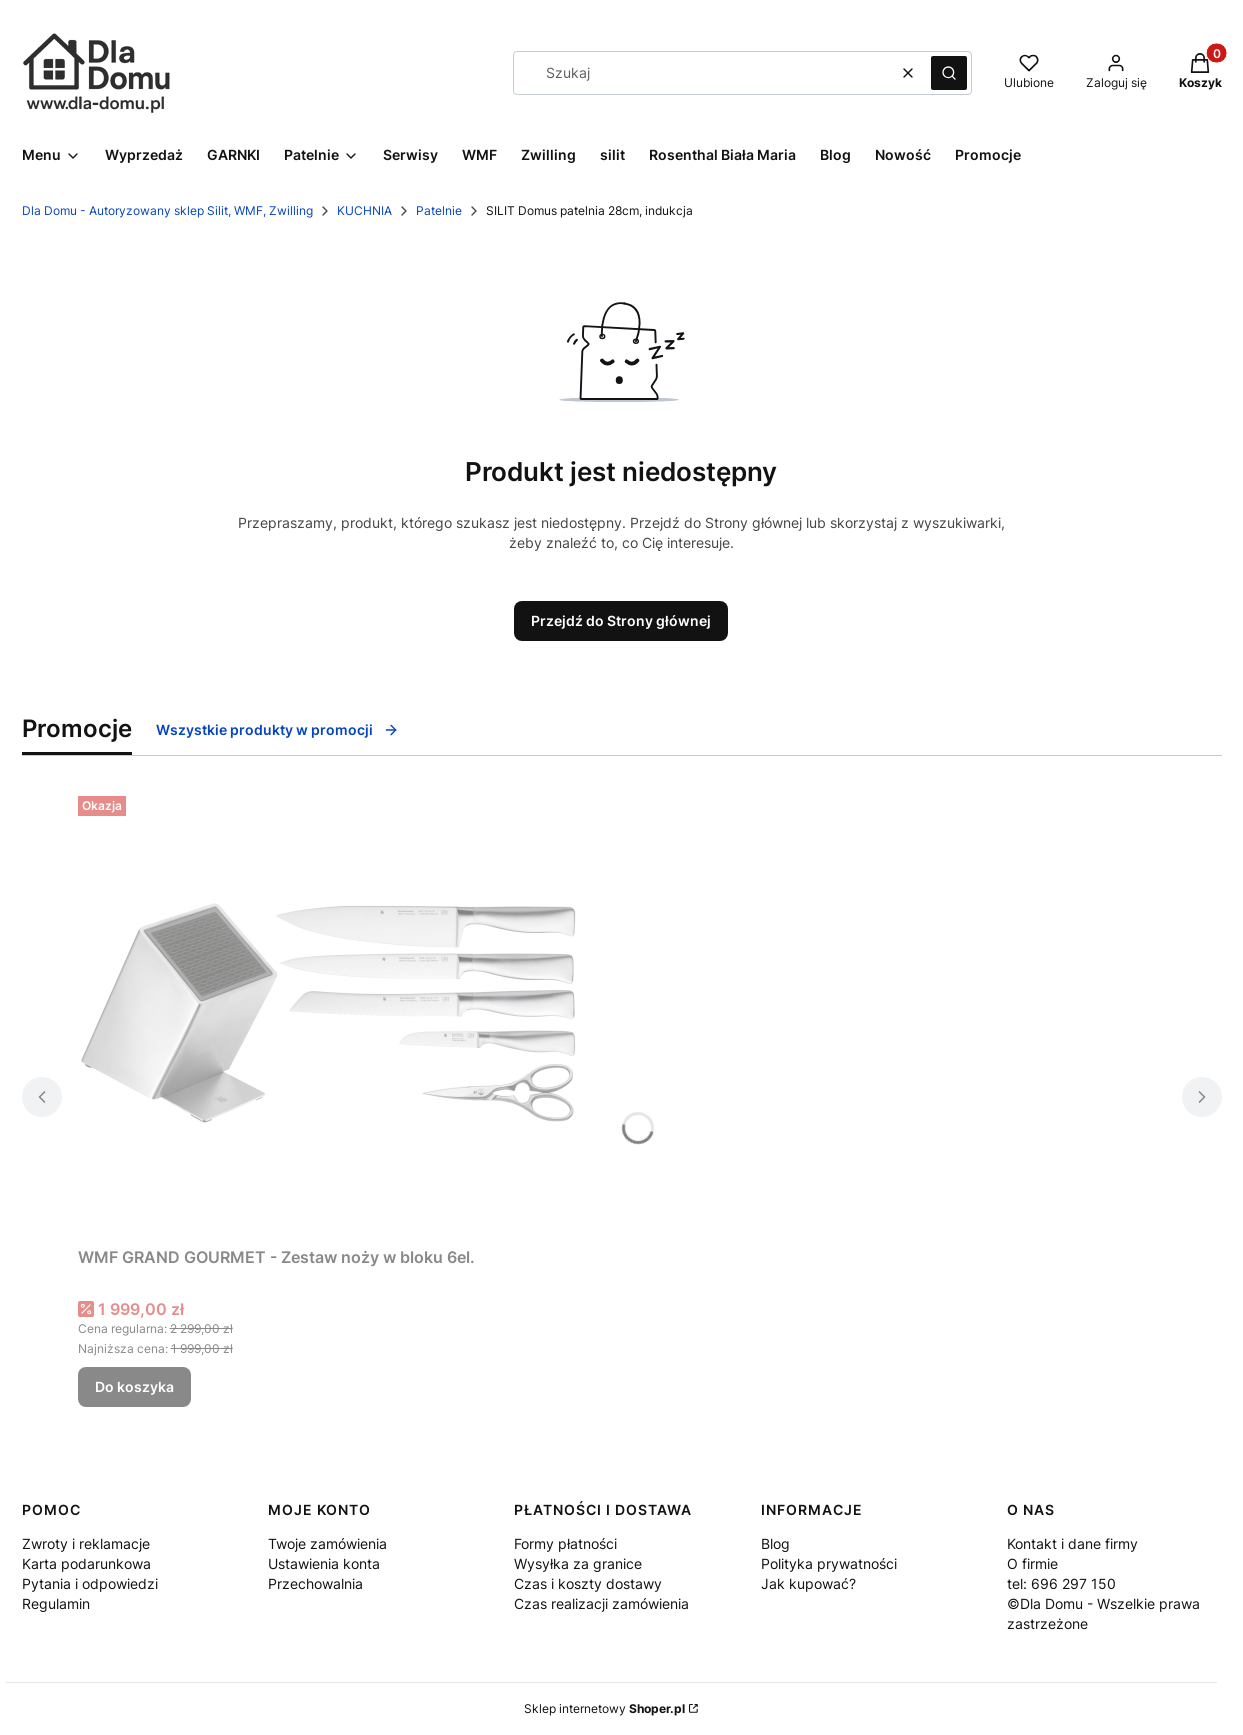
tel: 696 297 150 (1061, 1583)
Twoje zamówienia (327, 1543)
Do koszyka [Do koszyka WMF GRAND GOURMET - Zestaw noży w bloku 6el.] (134, 1386)
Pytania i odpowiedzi (90, 1583)
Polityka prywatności (829, 1563)
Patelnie (439, 210)
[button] (949, 73)
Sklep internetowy (604, 1708)
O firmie (1032, 1563)
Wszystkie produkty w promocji (277, 729)
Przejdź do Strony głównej (621, 620)
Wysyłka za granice (578, 1563)
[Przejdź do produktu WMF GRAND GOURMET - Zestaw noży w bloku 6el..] (328, 1013)
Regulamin (56, 1603)
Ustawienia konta (324, 1563)
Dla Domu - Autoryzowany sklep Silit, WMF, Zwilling (167, 210)
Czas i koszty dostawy (588, 1583)
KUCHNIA (364, 210)
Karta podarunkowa (86, 1563)
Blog (775, 1543)
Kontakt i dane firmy (1072, 1543)
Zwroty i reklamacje (86, 1543)
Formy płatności (565, 1543)
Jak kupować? (808, 1583)
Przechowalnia (315, 1583)
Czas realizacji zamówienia (601, 1603)
